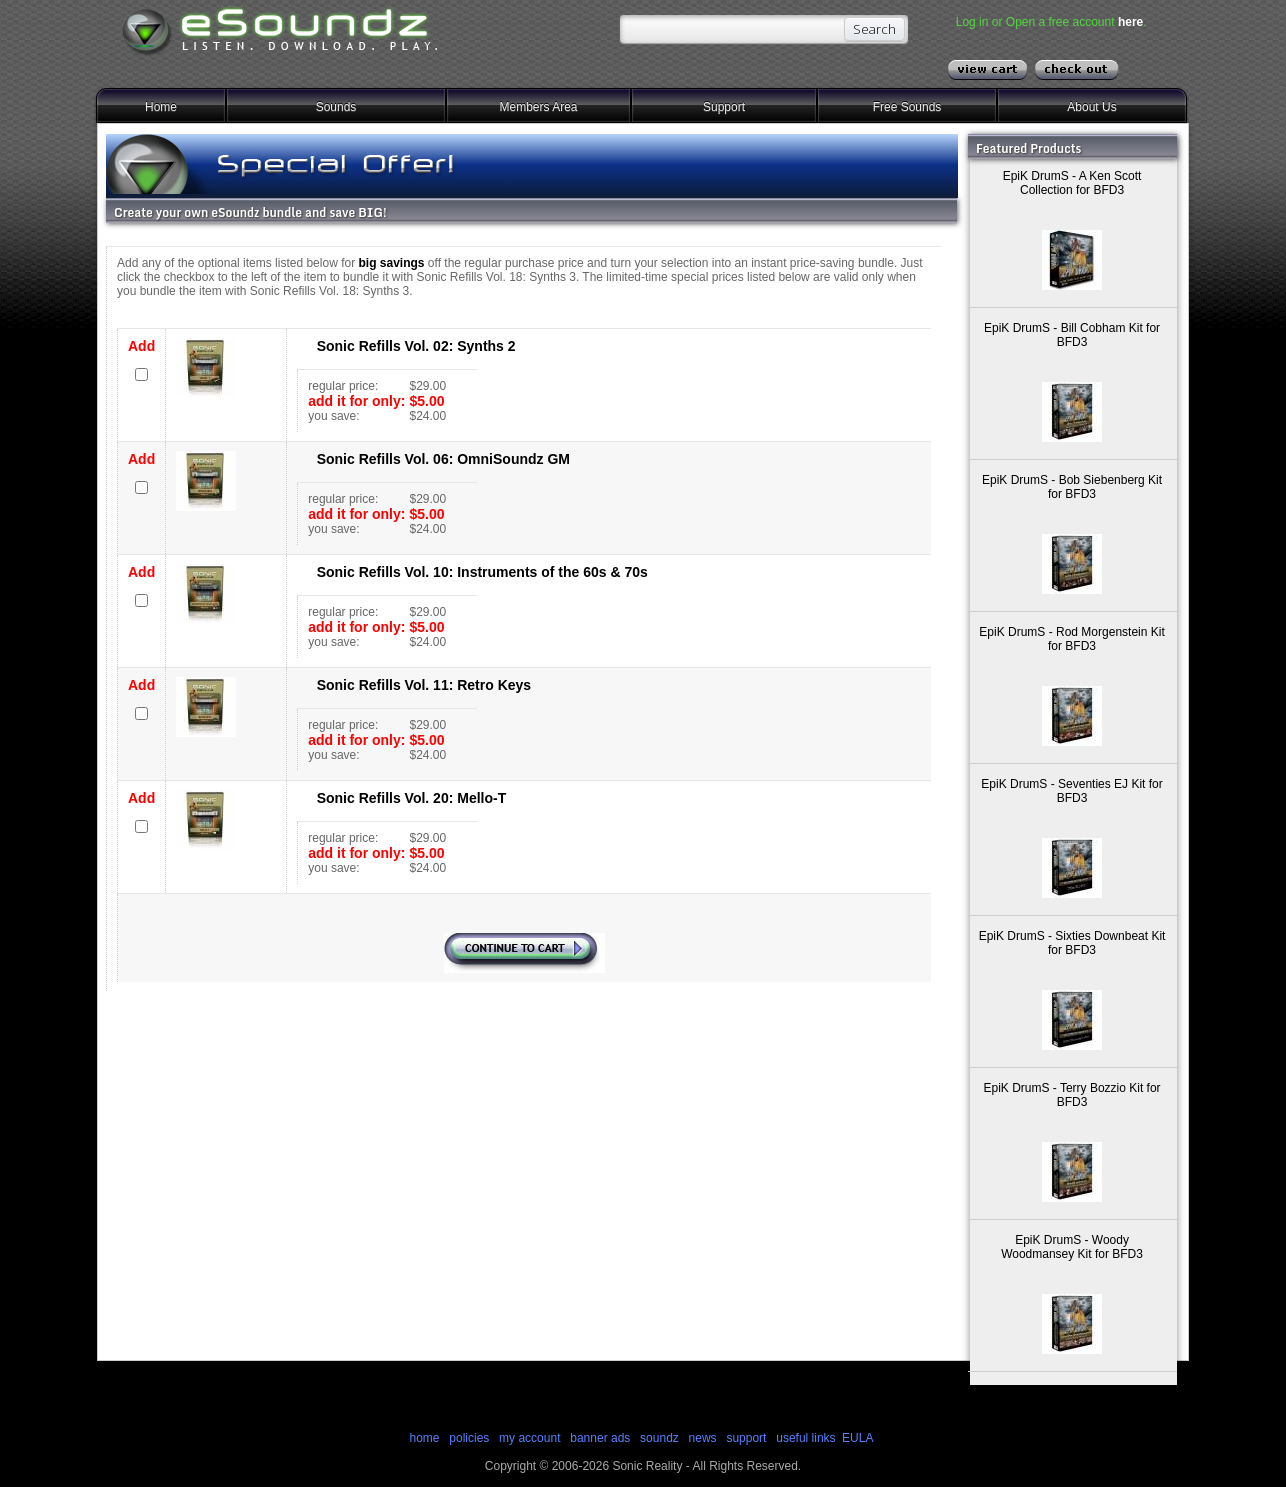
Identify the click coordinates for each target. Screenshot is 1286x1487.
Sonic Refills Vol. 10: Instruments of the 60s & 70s (482, 572)
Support (724, 107)
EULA (857, 1438)
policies (469, 1438)
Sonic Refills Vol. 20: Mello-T (412, 798)
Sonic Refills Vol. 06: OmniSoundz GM (443, 459)
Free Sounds (907, 107)
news (703, 1438)
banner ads (600, 1438)
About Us (1091, 107)
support (747, 1438)
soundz (659, 1438)
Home (161, 107)
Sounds (336, 107)
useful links (805, 1438)
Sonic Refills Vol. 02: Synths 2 (416, 346)
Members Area (538, 107)
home (424, 1438)
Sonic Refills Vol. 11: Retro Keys (424, 685)
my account (529, 1438)
